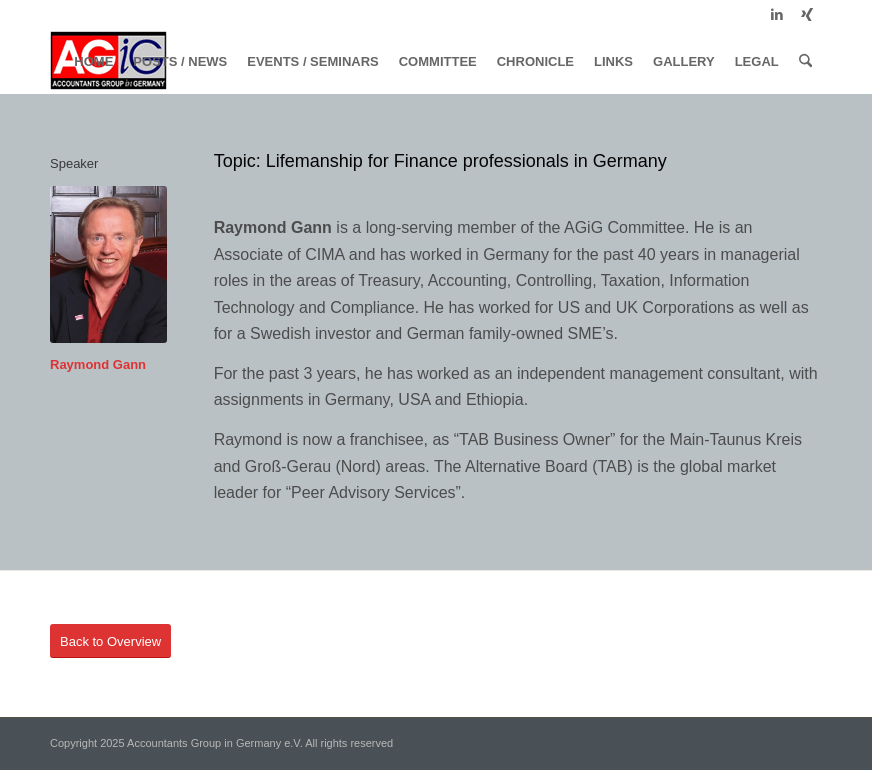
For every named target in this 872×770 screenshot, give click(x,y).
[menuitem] (93, 62)
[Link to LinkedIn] (776, 15)
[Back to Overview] (110, 641)
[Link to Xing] (807, 15)
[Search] (805, 62)
